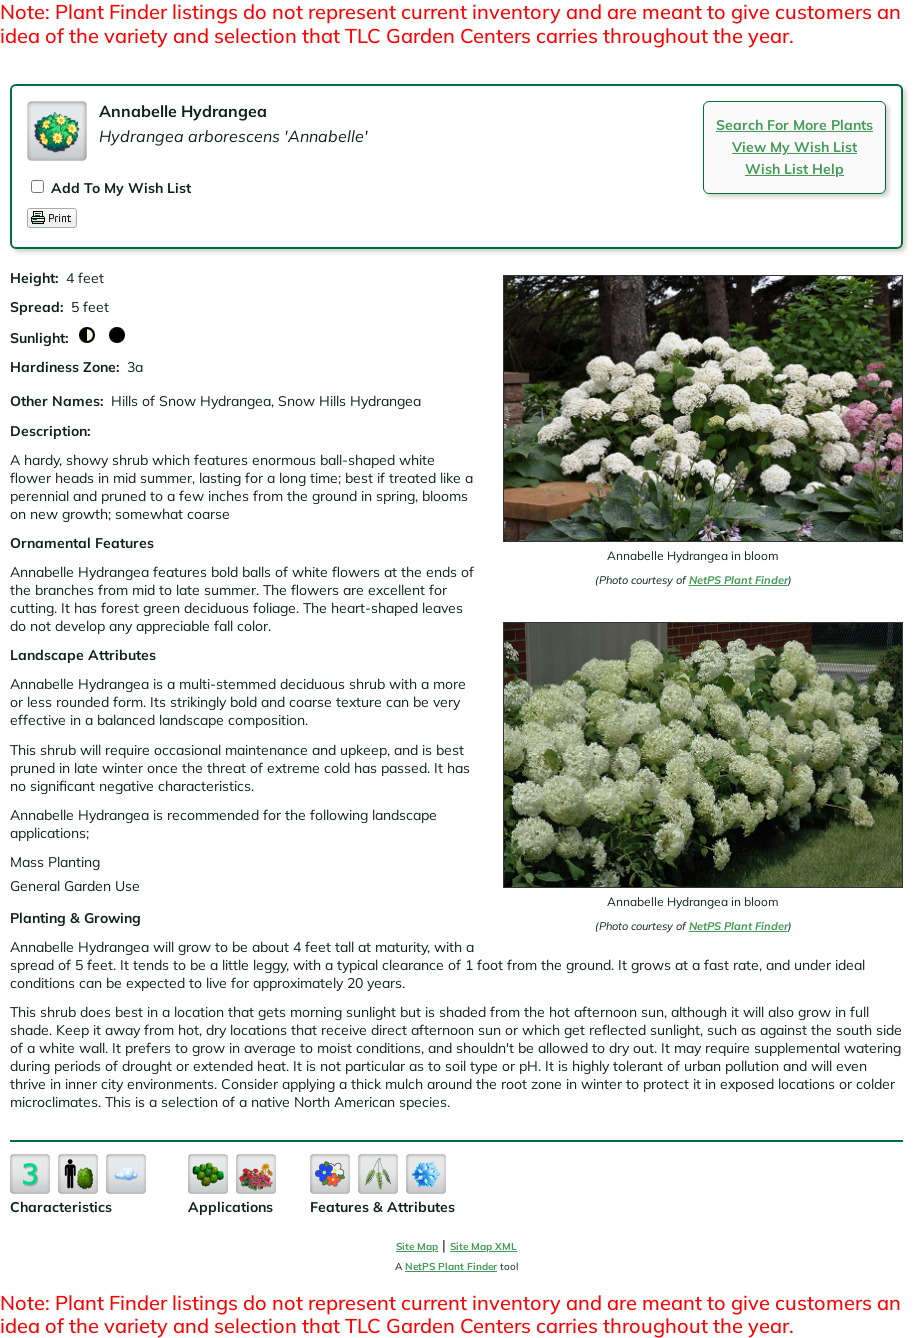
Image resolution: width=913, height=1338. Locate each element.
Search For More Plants (794, 125)
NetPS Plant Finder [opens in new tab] (451, 1266)
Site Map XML (483, 1246)
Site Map (417, 1246)
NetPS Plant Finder (738, 580)
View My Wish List (794, 147)
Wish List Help (794, 169)
